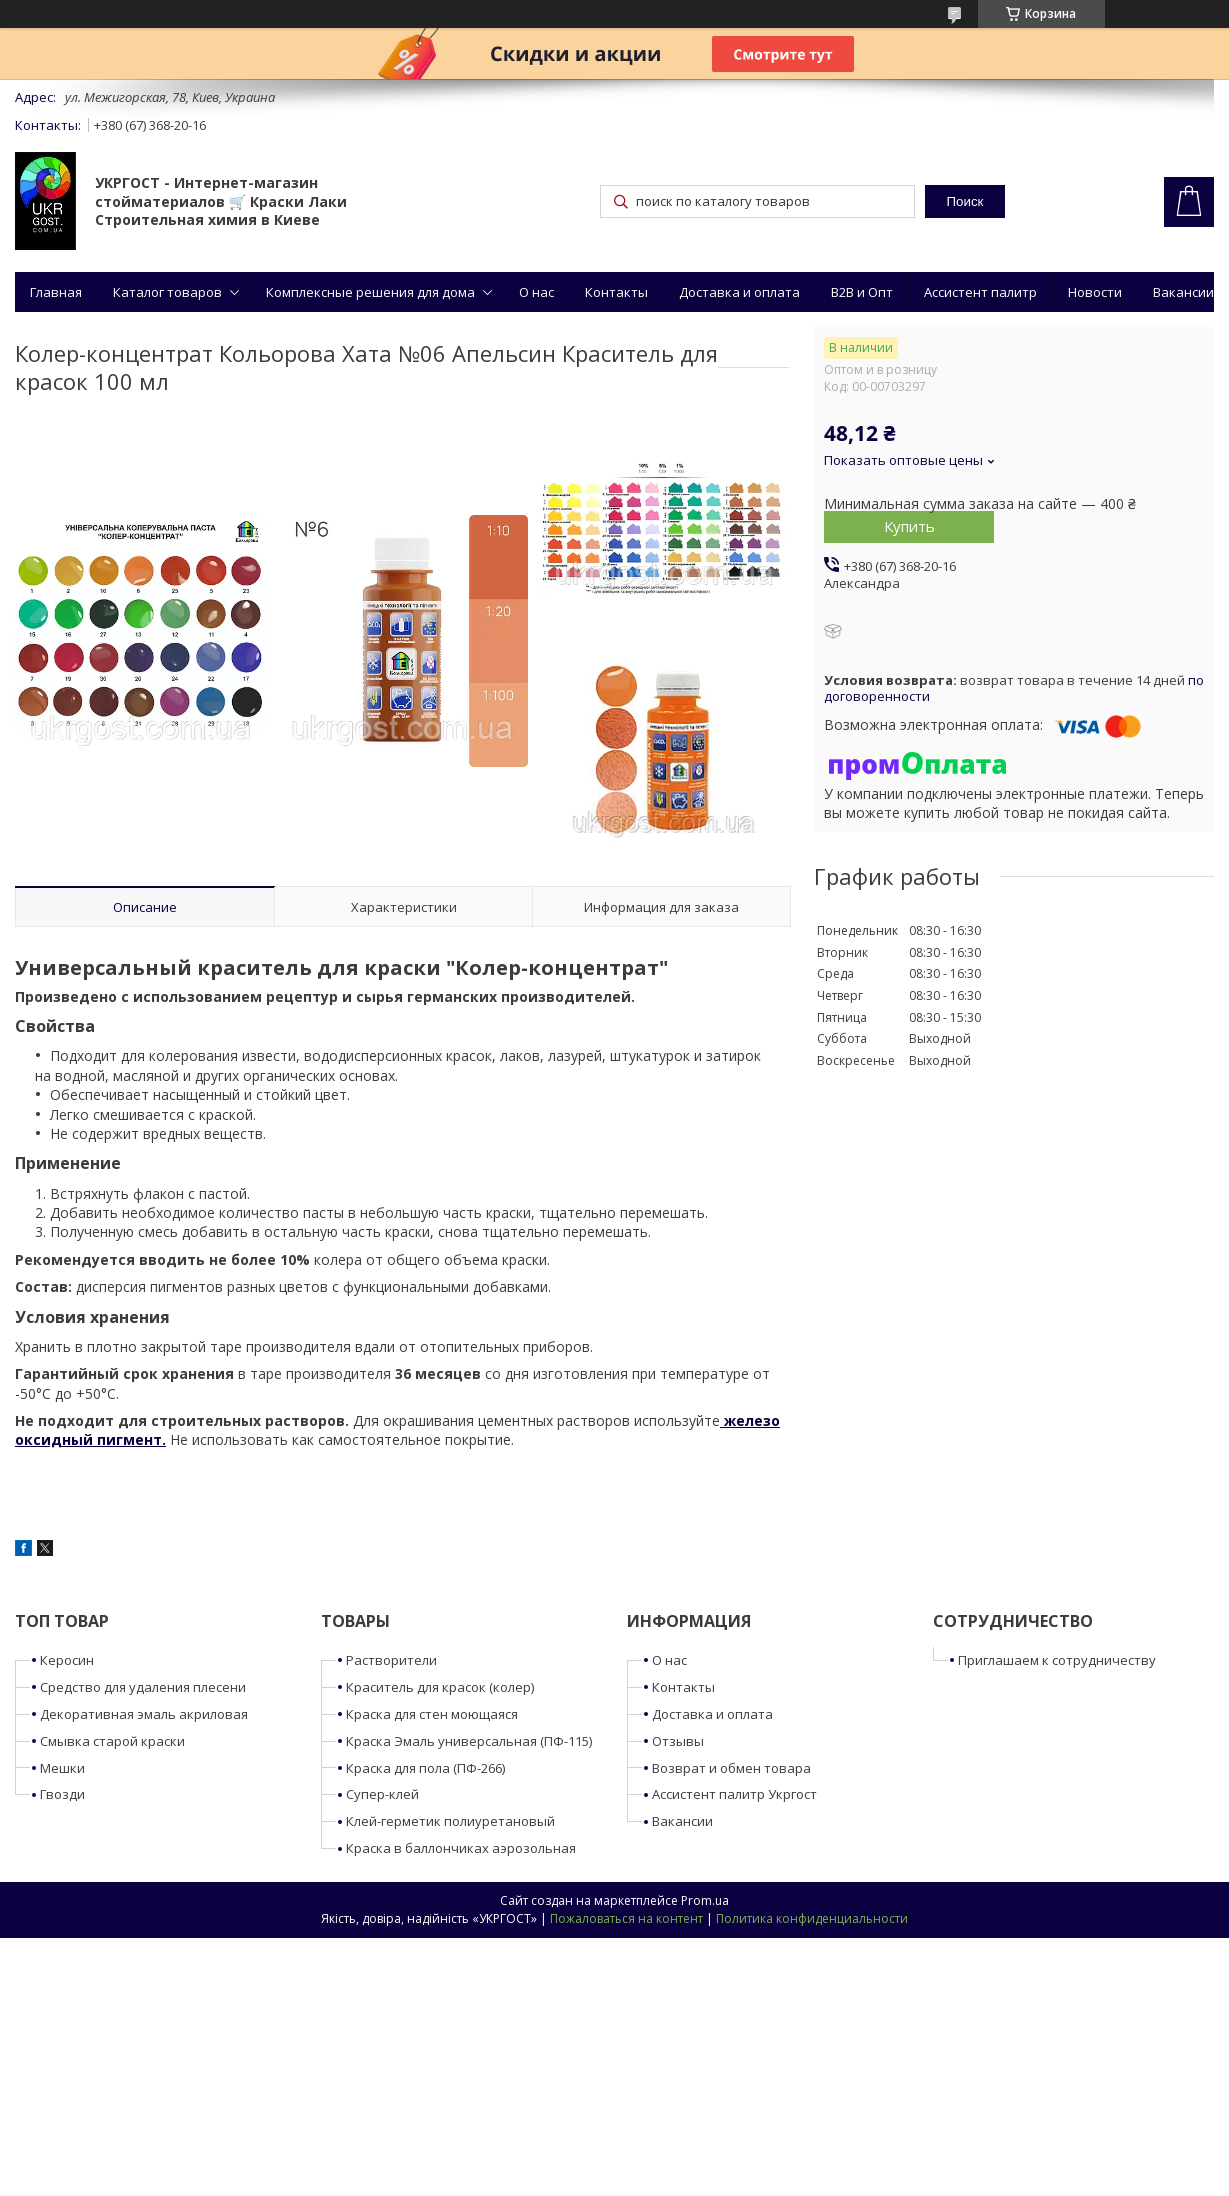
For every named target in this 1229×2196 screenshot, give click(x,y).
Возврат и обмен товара (731, 1768)
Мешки (62, 1768)
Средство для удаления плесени (143, 1687)
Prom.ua (705, 1900)
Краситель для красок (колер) (440, 1687)
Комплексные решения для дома (370, 292)
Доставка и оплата (739, 292)
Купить (909, 526)
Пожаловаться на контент (626, 1918)
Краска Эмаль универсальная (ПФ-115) (469, 1741)
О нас (536, 292)
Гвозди (62, 1794)
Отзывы (678, 1741)
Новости (1095, 292)
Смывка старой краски (112, 1741)
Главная (56, 292)
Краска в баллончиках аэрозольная (461, 1848)
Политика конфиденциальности (812, 1918)
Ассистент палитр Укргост (734, 1794)
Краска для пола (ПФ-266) (425, 1768)
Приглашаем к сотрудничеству (1057, 1660)
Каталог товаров (167, 292)
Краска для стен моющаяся (432, 1714)
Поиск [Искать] (964, 201)
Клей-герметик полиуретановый (450, 1821)
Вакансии (1183, 292)
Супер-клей (382, 1794)
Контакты (616, 292)
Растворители (391, 1660)
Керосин (67, 1660)
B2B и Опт (862, 292)
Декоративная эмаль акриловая (144, 1714)
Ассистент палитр (980, 292)
